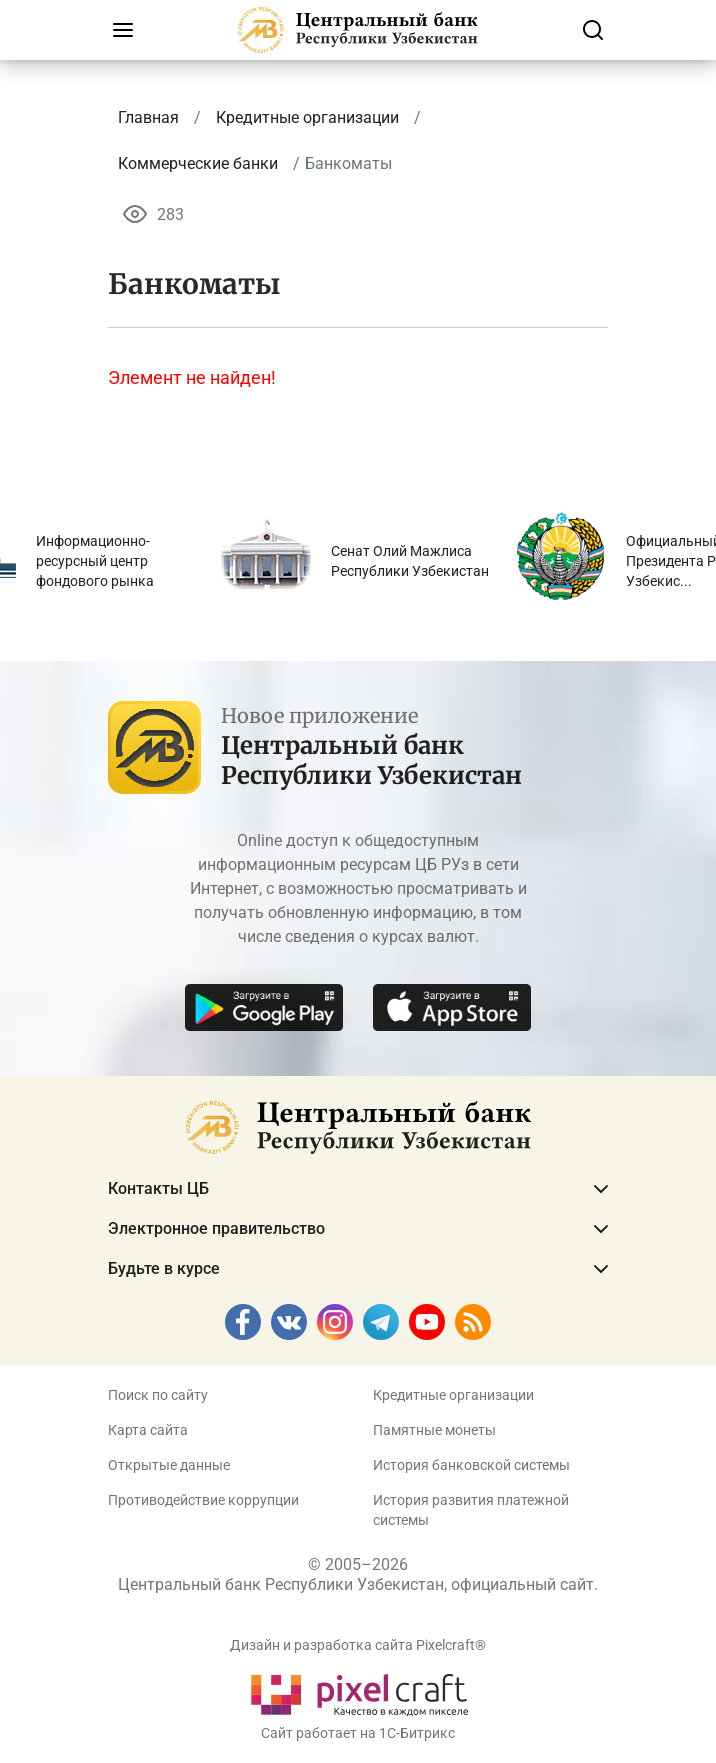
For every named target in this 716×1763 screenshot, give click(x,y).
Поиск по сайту (158, 1395)
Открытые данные (169, 1465)
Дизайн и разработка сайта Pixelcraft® (358, 1645)
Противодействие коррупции (203, 1500)
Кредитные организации (453, 1395)
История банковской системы (471, 1465)
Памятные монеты (434, 1430)
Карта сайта (148, 1430)
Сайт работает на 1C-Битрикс (358, 1733)
